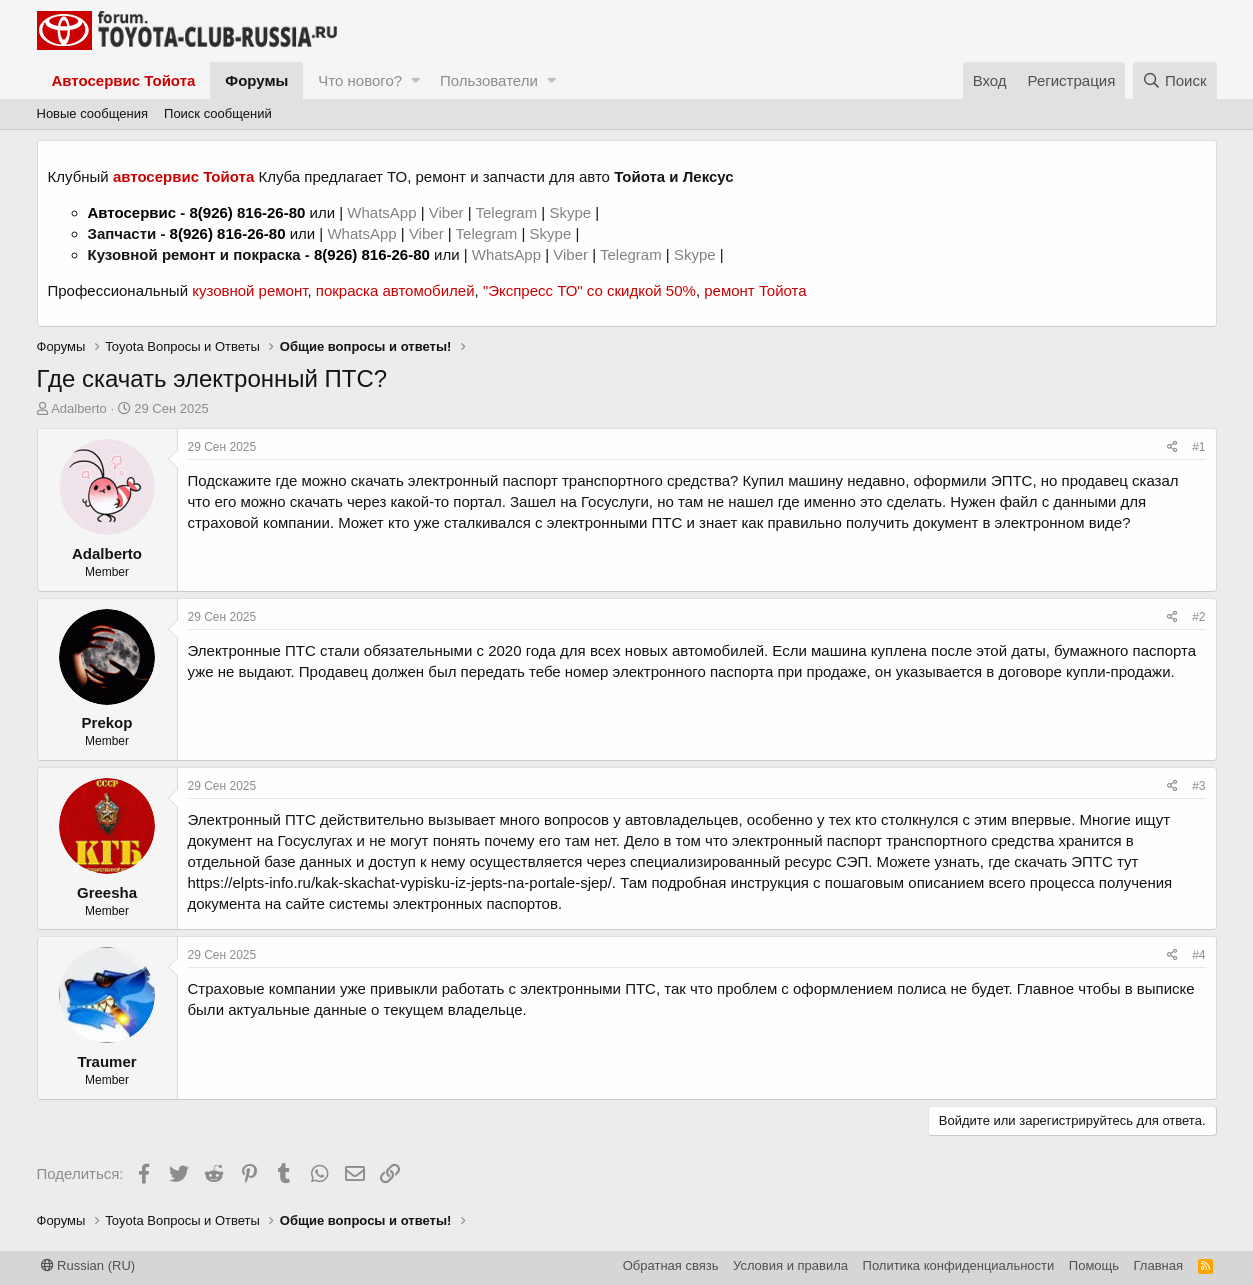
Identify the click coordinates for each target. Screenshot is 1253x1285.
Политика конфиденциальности (959, 1265)
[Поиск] (1175, 80)
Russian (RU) (88, 1265)
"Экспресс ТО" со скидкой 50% (589, 290)
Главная (1158, 1265)
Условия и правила (790, 1265)
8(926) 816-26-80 (247, 212)
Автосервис (132, 212)
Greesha (107, 892)
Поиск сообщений (218, 113)
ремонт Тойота (755, 290)
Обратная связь (671, 1265)
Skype (572, 212)
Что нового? (360, 80)
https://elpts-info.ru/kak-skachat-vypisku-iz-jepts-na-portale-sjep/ (400, 882)
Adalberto (79, 408)
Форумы (256, 80)
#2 (1198, 617)
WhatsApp (383, 212)
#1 (1198, 447)
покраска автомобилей (395, 290)
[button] (415, 80)
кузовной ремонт (249, 290)
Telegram (508, 212)
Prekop (107, 722)
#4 (1198, 955)
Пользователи (489, 80)
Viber (446, 212)
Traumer (106, 1061)
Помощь (1094, 1265)
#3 (1198, 786)
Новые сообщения (93, 113)
